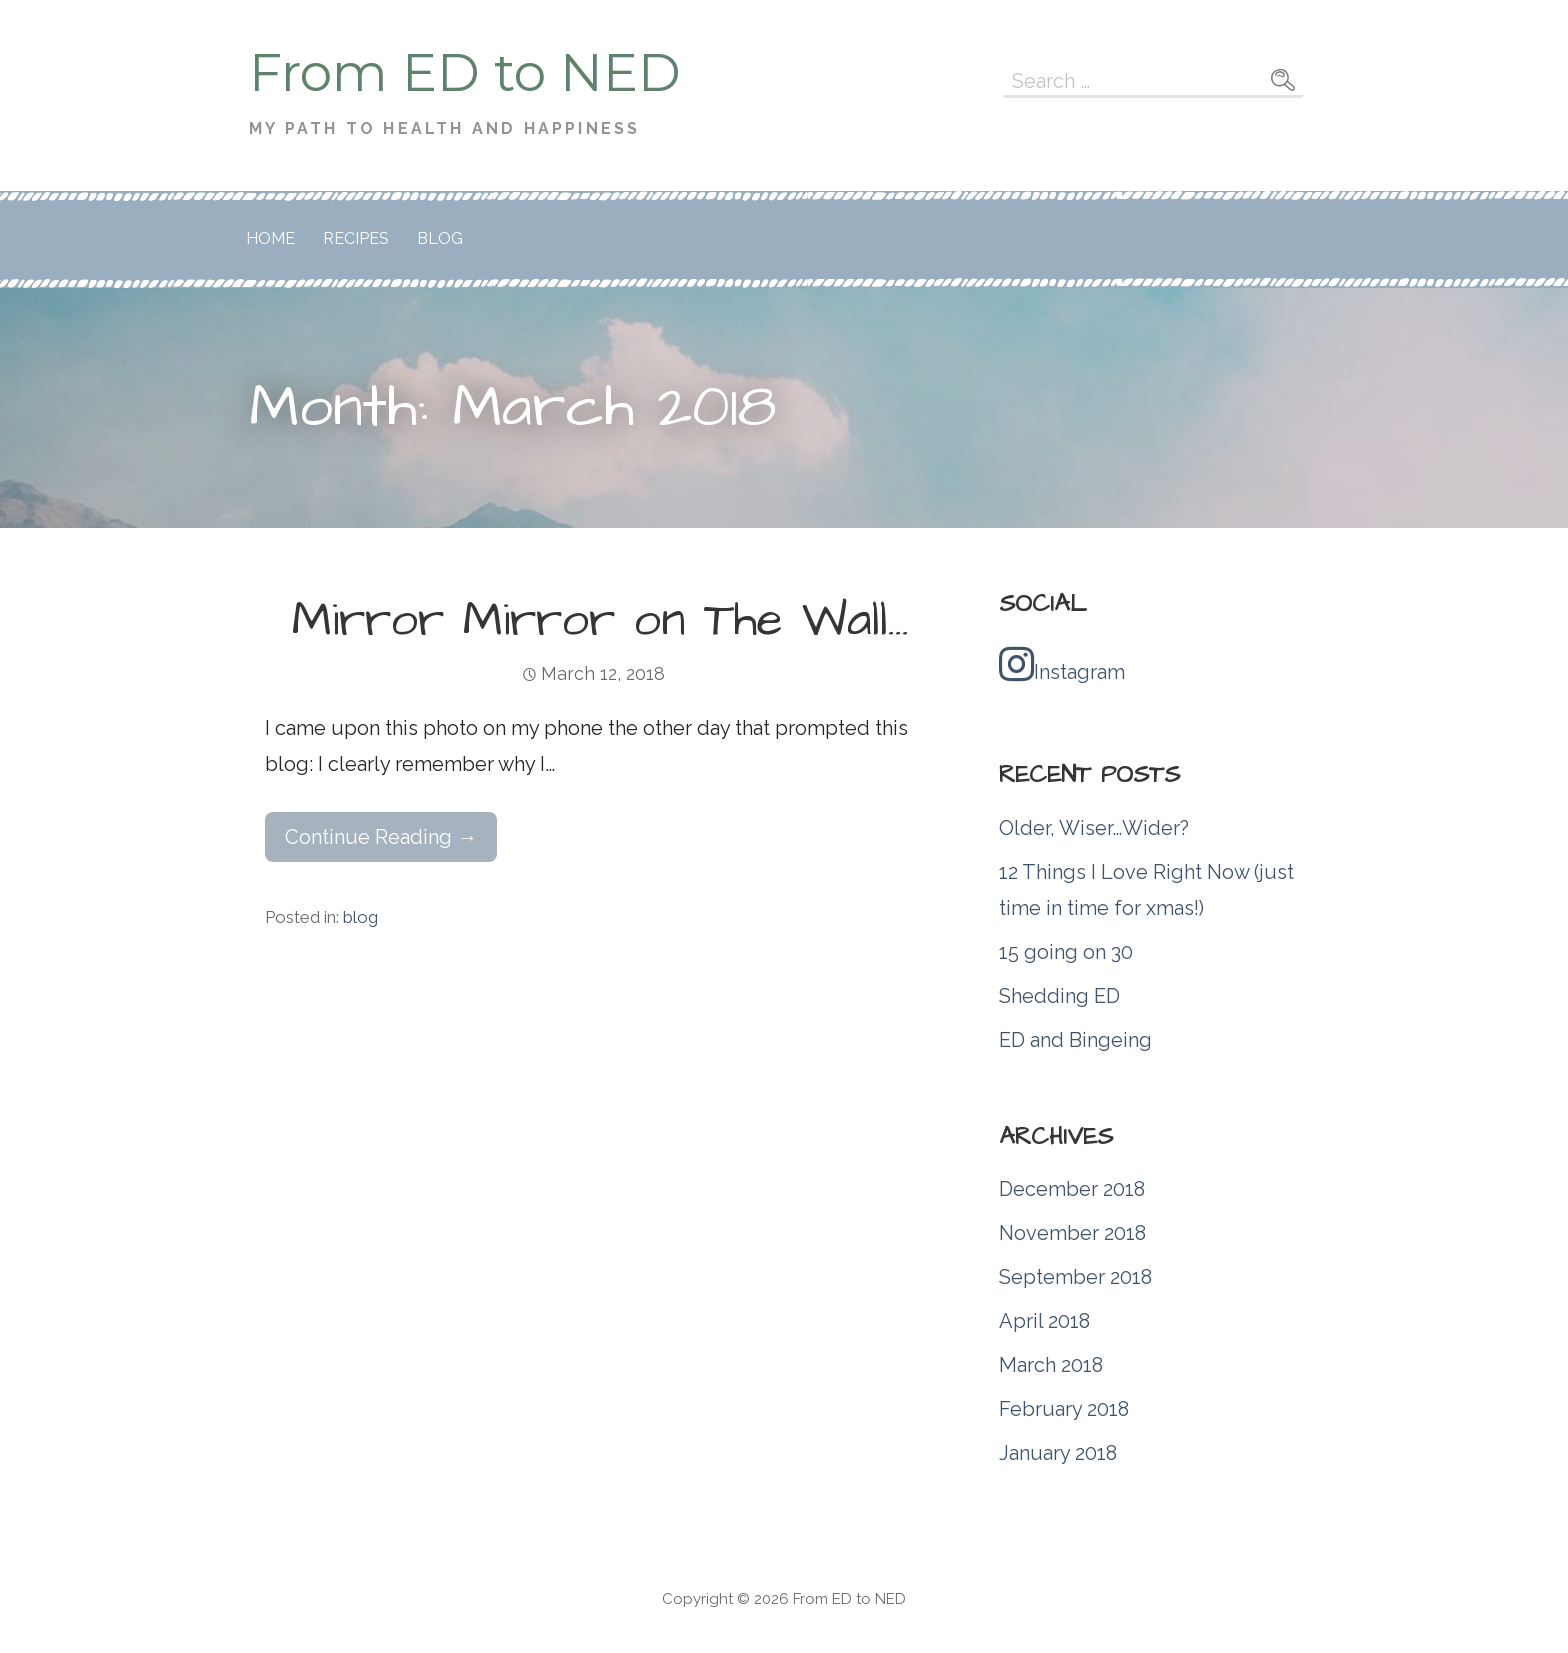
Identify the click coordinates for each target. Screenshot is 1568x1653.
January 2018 (1058, 1453)
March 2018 (1051, 1365)
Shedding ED (1059, 996)
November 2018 (1072, 1233)
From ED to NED (465, 72)
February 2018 (1064, 1409)
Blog (440, 238)
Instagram (1062, 664)
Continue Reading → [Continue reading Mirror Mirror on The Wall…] (381, 837)
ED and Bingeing (1075, 1040)
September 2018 (1075, 1277)
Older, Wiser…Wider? (1094, 828)
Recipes (356, 238)
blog (360, 917)
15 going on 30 (1066, 952)
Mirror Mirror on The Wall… (600, 621)
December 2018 (1072, 1189)
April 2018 (1044, 1321)
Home (270, 238)
